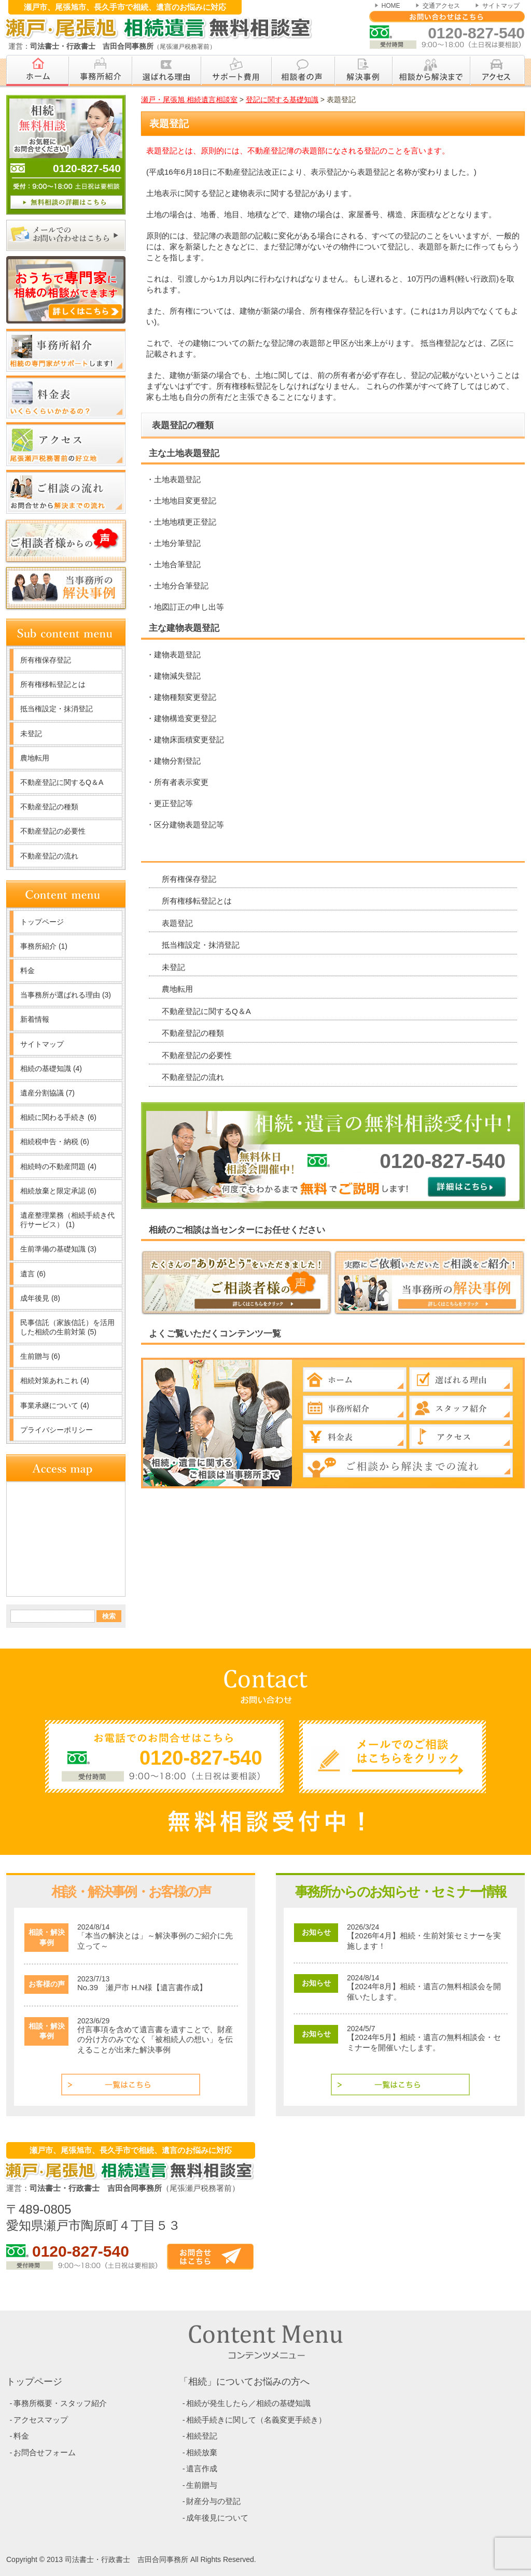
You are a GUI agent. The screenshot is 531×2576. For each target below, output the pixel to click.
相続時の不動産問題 (58, 1166)
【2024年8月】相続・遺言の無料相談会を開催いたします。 (424, 1991)
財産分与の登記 (213, 2501)
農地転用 (177, 988)
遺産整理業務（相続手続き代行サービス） (67, 1220)
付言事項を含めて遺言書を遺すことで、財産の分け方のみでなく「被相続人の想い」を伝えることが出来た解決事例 (155, 2039)
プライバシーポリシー (56, 1430)
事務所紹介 (43, 946)
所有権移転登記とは (197, 900)
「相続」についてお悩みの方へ (244, 2381)
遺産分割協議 (47, 1093)
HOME (391, 5)
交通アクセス (441, 5)
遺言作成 (201, 2468)
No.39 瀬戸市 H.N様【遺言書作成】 (142, 1987)
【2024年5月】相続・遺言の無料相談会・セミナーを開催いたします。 (424, 2042)
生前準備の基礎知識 (58, 1249)
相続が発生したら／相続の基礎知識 (248, 2403)
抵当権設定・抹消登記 (201, 944)
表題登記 (177, 923)
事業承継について (54, 1405)
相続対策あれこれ (54, 1380)
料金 (27, 970)
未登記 (173, 967)
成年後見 (40, 1298)
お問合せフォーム (44, 2452)
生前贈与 (40, 1356)
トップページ (42, 922)
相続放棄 (201, 2452)
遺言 (33, 1274)
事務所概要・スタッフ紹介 (60, 2403)
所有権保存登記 (189, 879)
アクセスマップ (40, 2419)
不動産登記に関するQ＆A (206, 1011)
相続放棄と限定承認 (58, 1191)
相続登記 (201, 2435)
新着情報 (34, 1019)
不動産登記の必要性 (197, 1055)
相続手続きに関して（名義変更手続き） (256, 2419)
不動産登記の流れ (193, 1077)
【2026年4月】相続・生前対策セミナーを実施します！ (424, 1940)
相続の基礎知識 (51, 1068)
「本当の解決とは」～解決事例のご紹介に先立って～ (155, 1940)
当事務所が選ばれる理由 (65, 995)
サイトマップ (501, 5)
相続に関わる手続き (58, 1117)
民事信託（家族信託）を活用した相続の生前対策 (67, 1327)
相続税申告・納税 (54, 1141)
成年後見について (217, 2517)
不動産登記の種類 (193, 1033)
